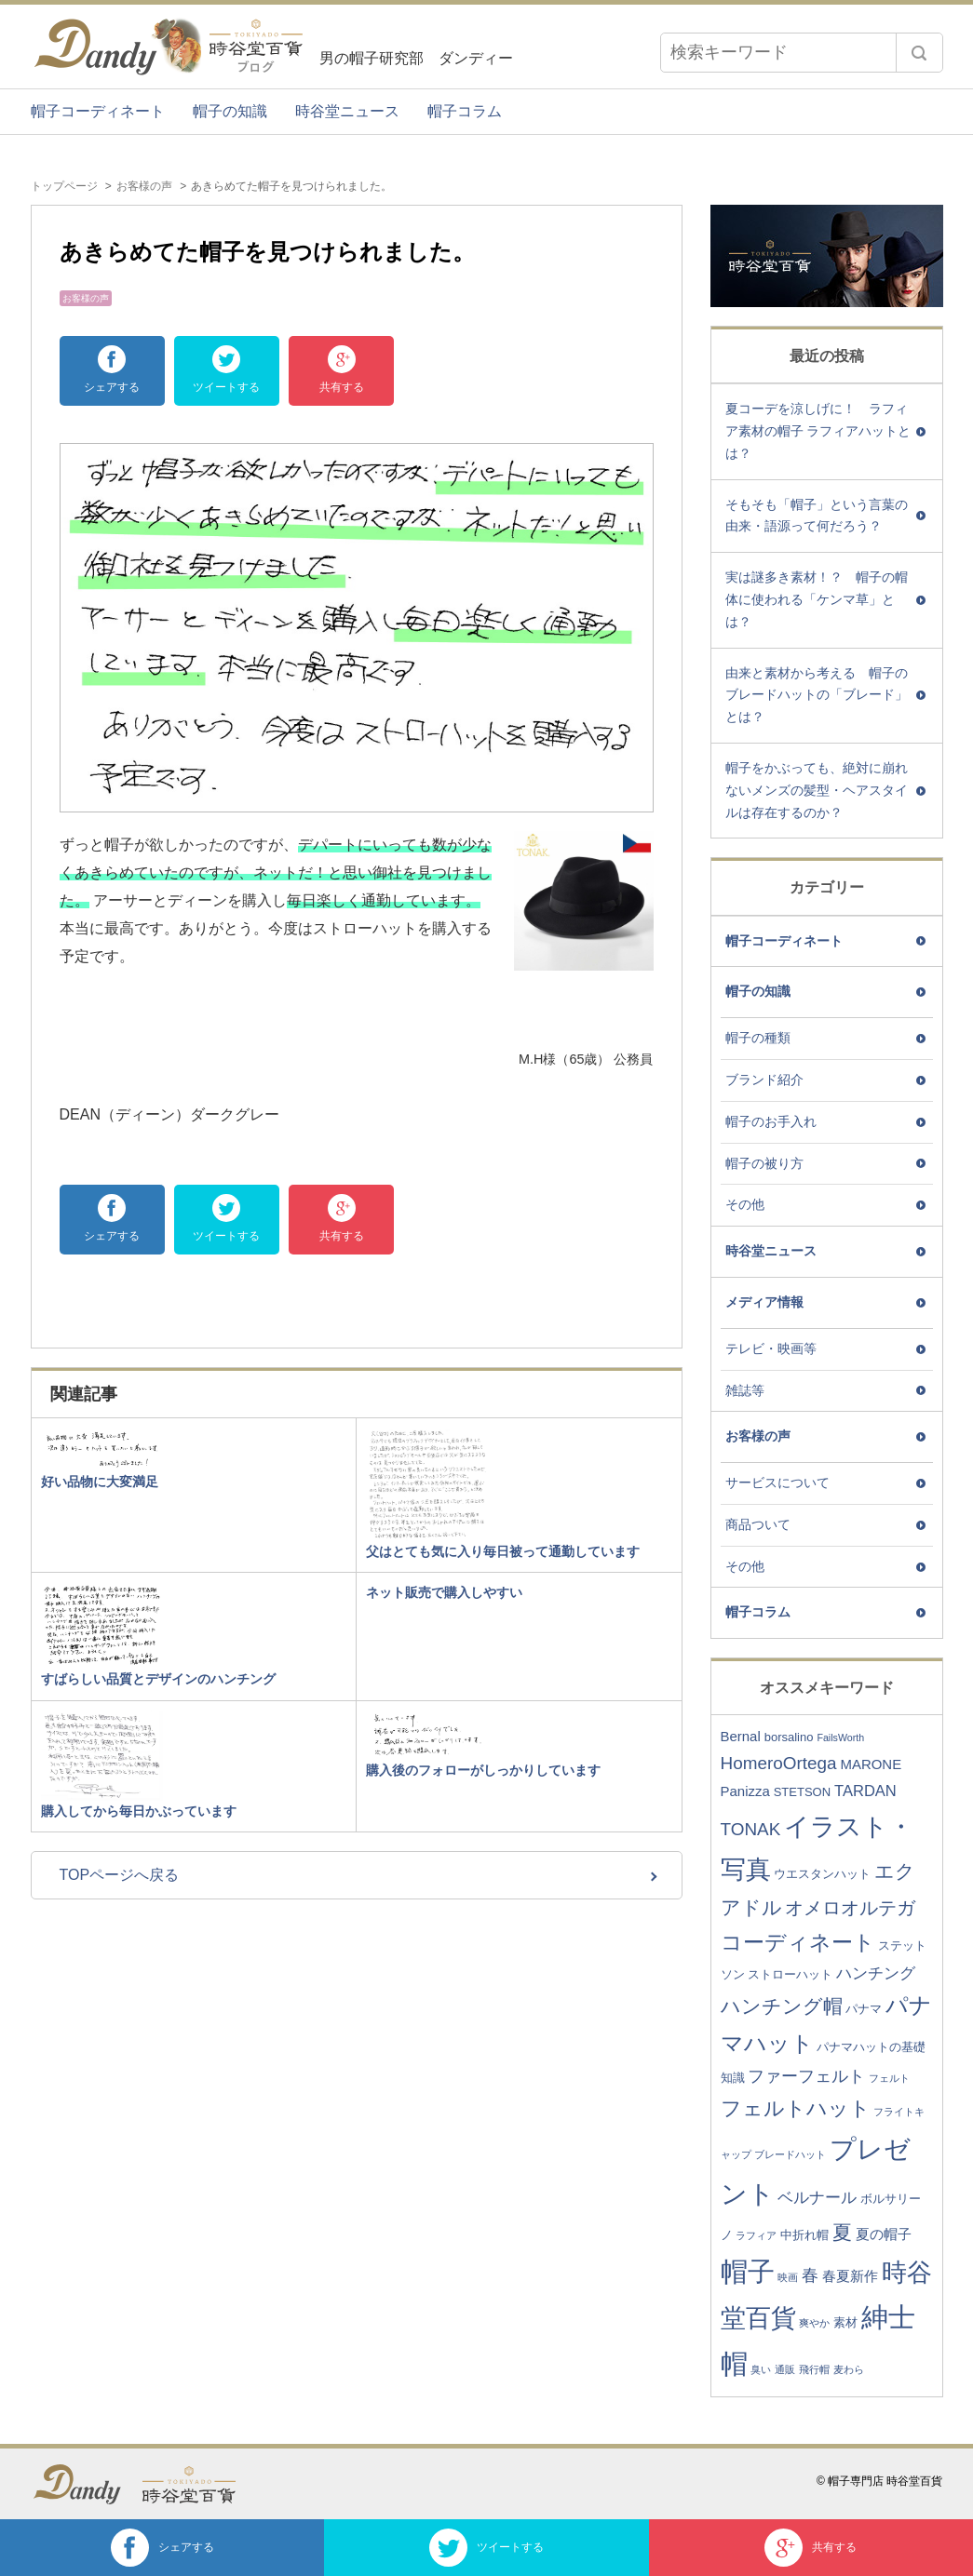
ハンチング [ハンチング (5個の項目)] (875, 1973)
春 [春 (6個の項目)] (810, 2275)
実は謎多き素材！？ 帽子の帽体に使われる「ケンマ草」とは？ (816, 599)
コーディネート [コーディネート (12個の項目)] (798, 1942)
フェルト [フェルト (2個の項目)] (889, 2078)
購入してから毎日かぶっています (138, 1811)
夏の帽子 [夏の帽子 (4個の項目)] (884, 2234)
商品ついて (758, 1524)
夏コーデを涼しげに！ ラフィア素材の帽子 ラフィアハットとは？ (818, 431)
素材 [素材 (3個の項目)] (845, 2322)
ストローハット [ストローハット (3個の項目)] (790, 1974)
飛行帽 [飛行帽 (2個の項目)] (814, 2369)
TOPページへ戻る (120, 1875)
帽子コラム (464, 111)
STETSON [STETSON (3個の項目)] (802, 1792)
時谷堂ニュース (347, 111)
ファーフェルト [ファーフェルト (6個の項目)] (806, 2076)
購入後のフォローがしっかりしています (483, 1770)
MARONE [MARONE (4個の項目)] (870, 1764)
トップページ (64, 186)
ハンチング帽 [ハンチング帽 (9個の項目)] (782, 2006)
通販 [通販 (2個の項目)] (785, 2369)
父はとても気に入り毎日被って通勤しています (503, 1551)
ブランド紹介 (764, 1079)
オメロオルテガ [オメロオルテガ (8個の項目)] (850, 1908)
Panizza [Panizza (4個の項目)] (745, 1791)
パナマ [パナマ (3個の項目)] (863, 2009)
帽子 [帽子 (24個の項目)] (748, 2272)
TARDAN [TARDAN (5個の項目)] (865, 1791)
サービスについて (777, 1482)
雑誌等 (744, 1390)
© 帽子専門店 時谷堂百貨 (880, 2481)
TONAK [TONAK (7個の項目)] (751, 1829)
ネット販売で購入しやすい (444, 1592)
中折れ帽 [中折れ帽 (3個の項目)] (804, 2235)
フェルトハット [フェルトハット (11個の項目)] (796, 2108)
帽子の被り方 (764, 1163)
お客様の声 (144, 186)
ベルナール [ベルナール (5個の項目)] (817, 2198)
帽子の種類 (758, 1037)
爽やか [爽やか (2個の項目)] (814, 2322)
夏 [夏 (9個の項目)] (842, 2232)
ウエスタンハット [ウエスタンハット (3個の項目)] (822, 1874)
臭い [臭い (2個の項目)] (760, 2369)
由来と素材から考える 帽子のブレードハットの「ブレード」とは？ (816, 695)
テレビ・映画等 (771, 1348)
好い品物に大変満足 (99, 1481)
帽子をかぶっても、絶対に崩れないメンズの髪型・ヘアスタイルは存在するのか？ (816, 790)
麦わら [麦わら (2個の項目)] (848, 2369)
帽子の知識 (230, 111)
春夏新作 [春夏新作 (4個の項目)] (850, 2276)
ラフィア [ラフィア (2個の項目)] (756, 2235)
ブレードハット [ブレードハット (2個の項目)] (790, 2154)
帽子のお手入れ (771, 1121)
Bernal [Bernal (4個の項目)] (741, 1736)
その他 (744, 1204)
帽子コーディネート (98, 111)
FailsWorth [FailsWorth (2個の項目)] (840, 1737)
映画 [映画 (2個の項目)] (787, 2277)
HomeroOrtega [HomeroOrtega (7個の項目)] (779, 1763)
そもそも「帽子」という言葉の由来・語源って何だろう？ (816, 515)
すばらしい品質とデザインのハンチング (158, 1678)
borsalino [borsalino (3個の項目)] (789, 1737)
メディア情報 (764, 1302)
